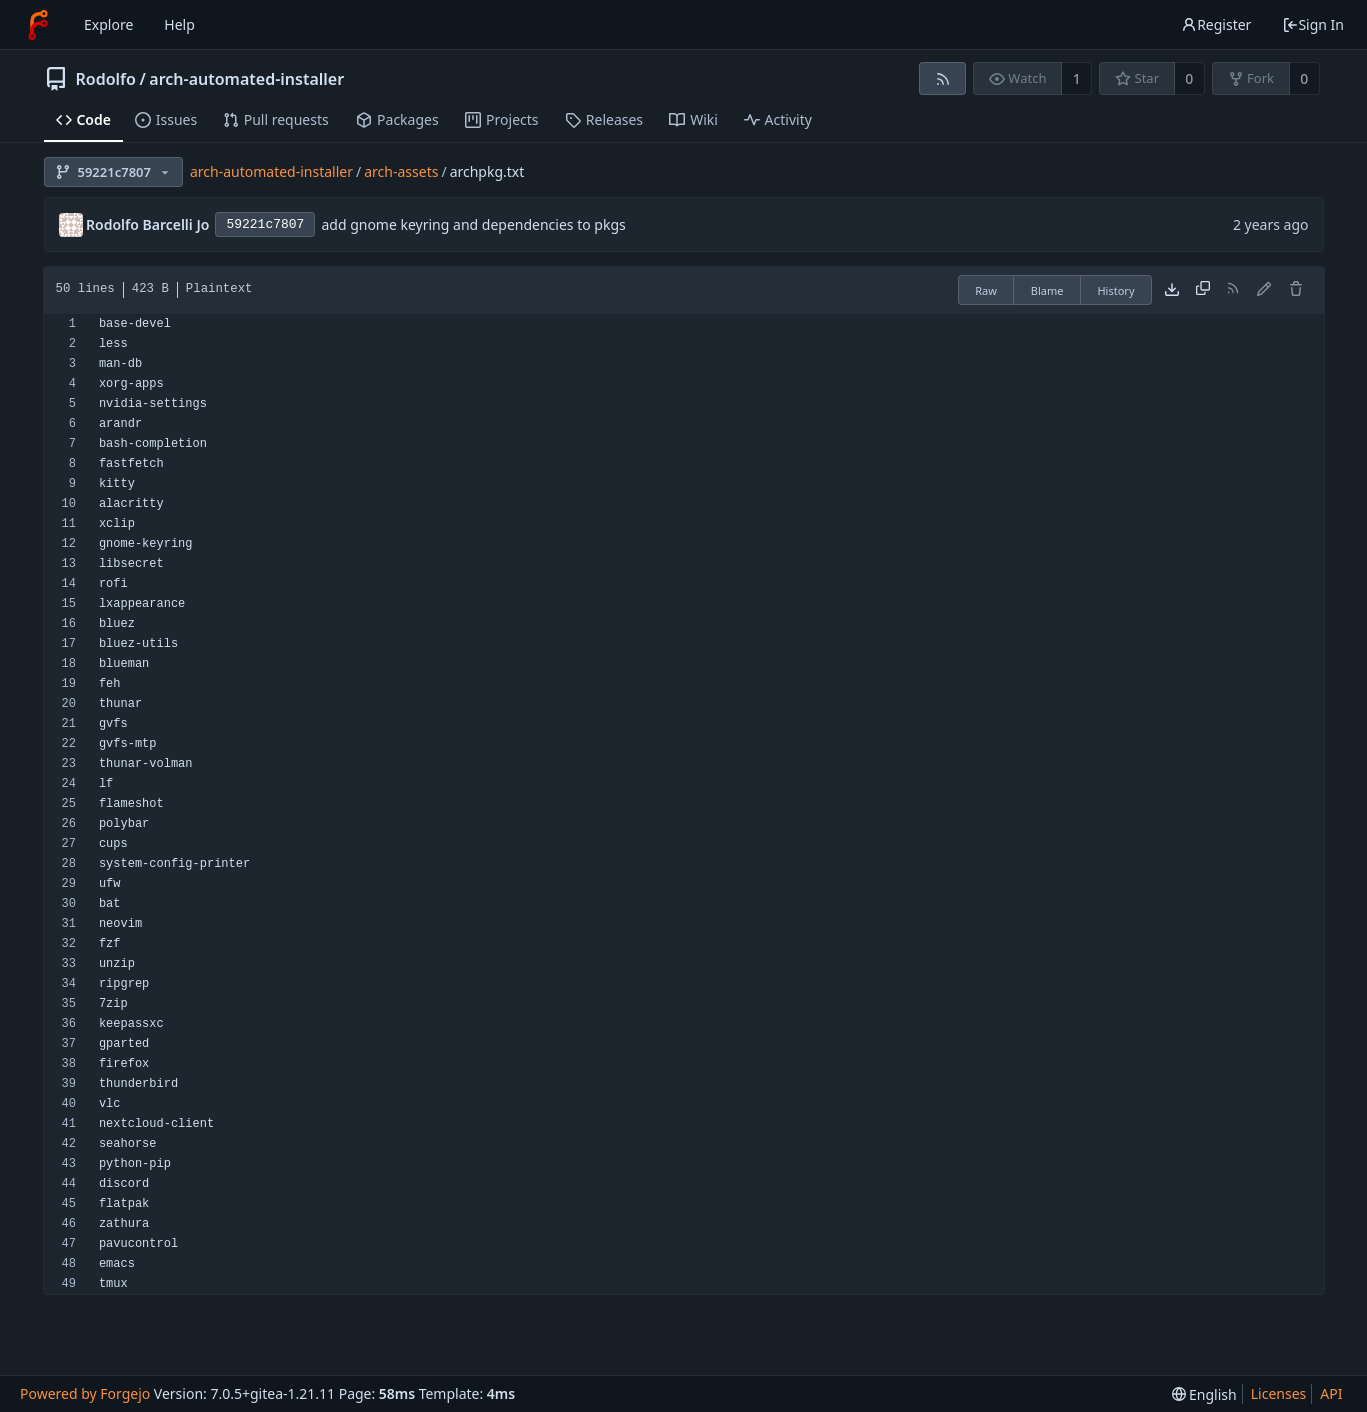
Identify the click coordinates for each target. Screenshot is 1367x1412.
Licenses (1279, 1393)
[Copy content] (1203, 290)
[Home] (38, 25)
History (1115, 290)
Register (1216, 24)
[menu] (1204, 1394)
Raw (986, 290)
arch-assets (401, 171)
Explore (108, 24)
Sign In (1313, 24)
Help (179, 24)
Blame (1047, 290)
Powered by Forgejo (85, 1393)
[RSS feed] (942, 78)
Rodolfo (106, 79)
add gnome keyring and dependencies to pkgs (473, 224)
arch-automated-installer (246, 79)
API (1331, 1393)
